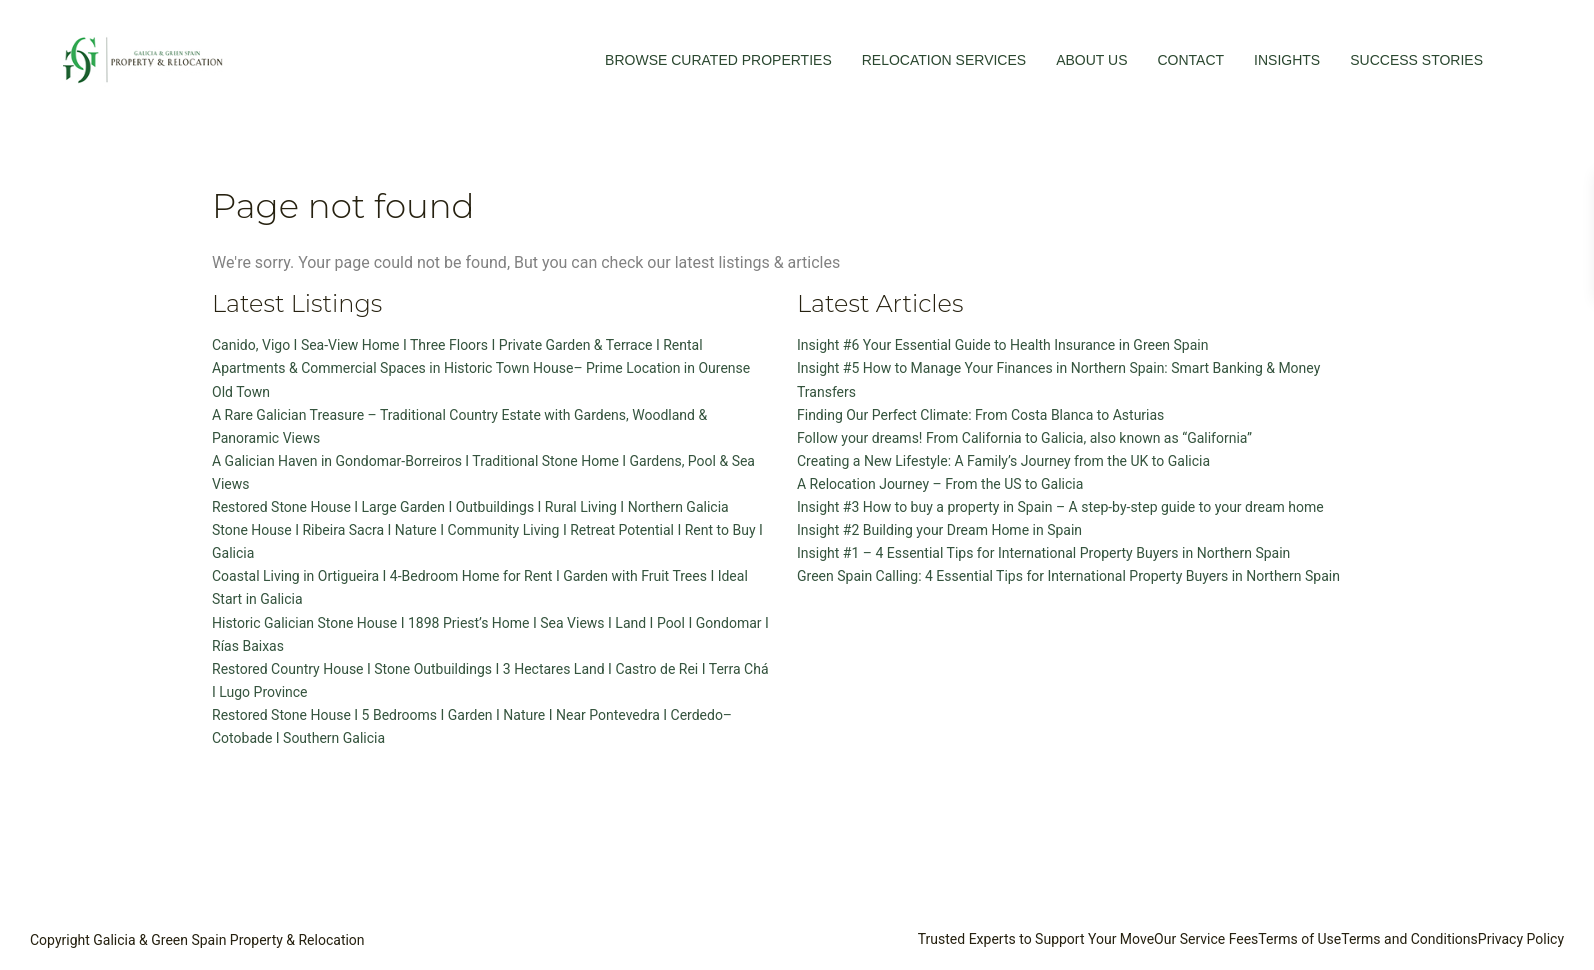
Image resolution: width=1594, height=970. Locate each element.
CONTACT (1190, 60)
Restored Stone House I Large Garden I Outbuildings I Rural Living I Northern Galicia (470, 507)
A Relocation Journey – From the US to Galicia (940, 484)
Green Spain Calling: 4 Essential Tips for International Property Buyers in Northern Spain (1068, 576)
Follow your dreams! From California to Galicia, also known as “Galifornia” (1024, 438)
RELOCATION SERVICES (944, 60)
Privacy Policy (1521, 939)
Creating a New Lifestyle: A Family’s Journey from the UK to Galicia (1003, 461)
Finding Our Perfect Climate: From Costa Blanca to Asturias (980, 415)
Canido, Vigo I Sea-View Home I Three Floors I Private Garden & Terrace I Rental (457, 345)
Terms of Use (1299, 939)
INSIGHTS (1287, 60)
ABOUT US (1091, 60)
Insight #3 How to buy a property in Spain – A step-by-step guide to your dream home (1060, 507)
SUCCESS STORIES (1416, 60)
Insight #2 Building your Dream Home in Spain (939, 530)
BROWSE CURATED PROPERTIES (718, 60)
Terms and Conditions (1409, 939)
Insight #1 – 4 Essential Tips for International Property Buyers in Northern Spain (1043, 553)
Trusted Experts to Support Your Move (1036, 939)
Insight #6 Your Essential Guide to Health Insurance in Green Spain (1002, 345)
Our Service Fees (1206, 939)
